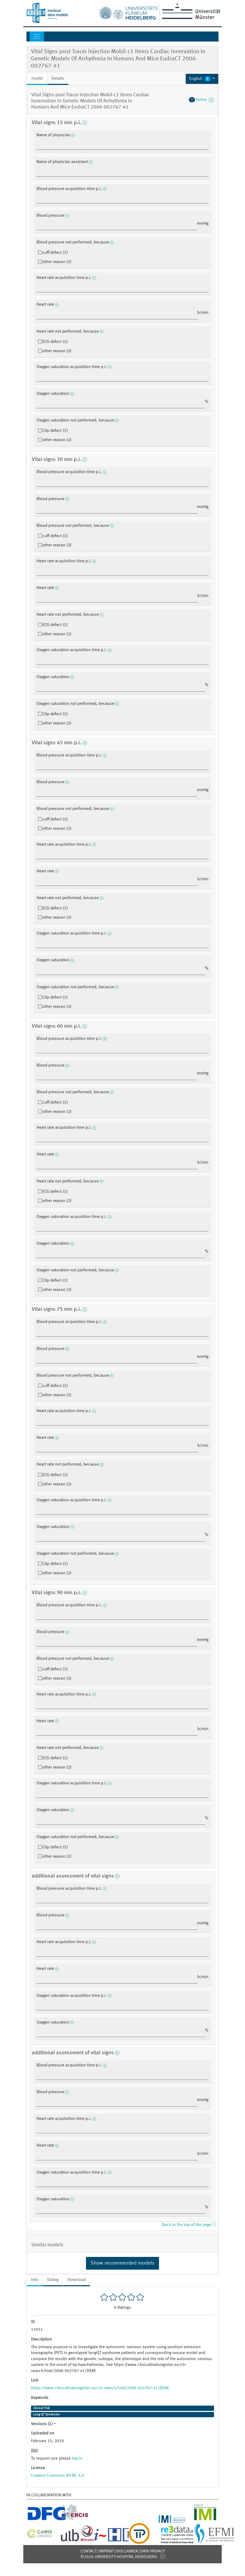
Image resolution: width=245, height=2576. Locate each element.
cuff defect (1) (55, 253)
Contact (88, 2551)
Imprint (106, 2551)
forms (201, 100)
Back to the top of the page (189, 2225)
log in (77, 2458)
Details (58, 78)
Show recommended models (122, 2263)
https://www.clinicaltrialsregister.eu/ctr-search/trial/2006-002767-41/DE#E (100, 2388)
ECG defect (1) (55, 342)
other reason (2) (56, 262)
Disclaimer (127, 2551)
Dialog (52, 2280)
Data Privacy (152, 2551)
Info (34, 2280)
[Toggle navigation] (37, 36)
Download (76, 2280)
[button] (202, 79)
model (37, 78)
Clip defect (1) (55, 431)
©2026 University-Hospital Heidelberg (118, 2557)
